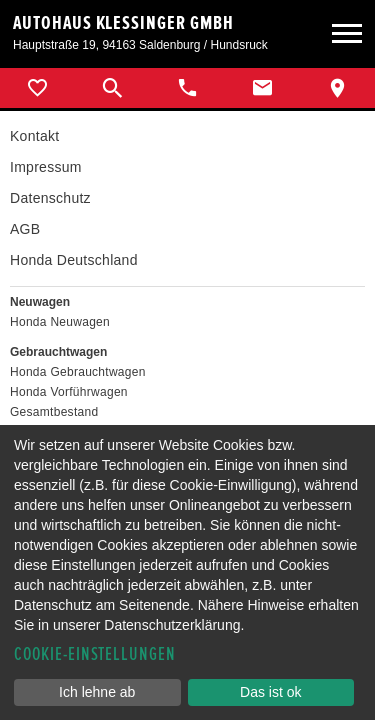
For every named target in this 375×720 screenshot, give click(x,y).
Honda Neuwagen (60, 322)
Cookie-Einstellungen (95, 654)
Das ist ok (270, 692)
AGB (25, 229)
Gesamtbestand (54, 412)
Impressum (46, 167)
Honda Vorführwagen (69, 392)
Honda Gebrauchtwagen (78, 372)
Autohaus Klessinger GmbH (123, 23)
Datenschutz (50, 198)
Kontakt (34, 136)
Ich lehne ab (97, 692)
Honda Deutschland (74, 260)
